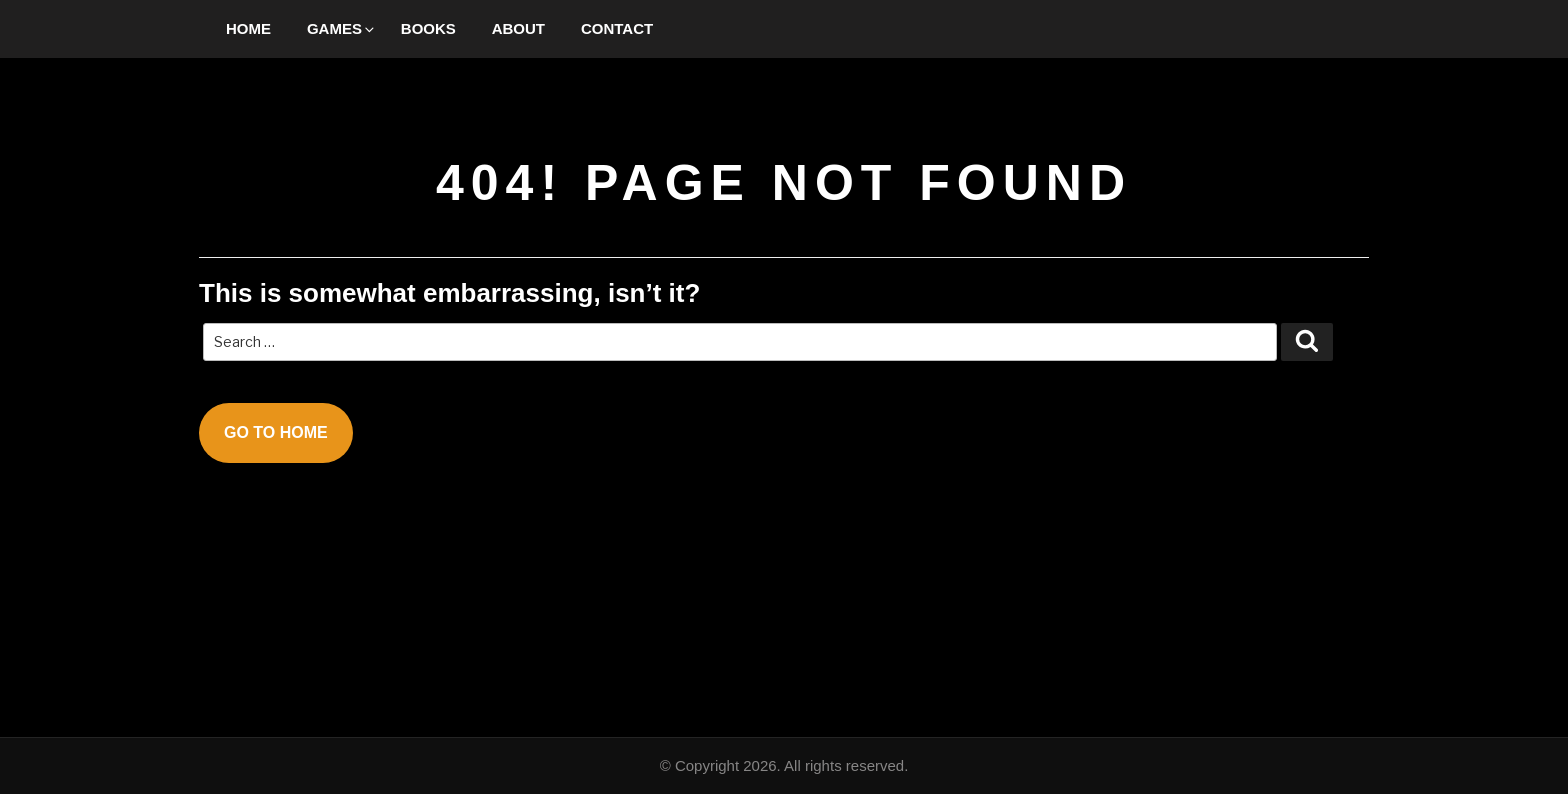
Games (342, 28)
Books (428, 28)
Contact (617, 28)
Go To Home (276, 432)
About (518, 28)
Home (248, 28)
